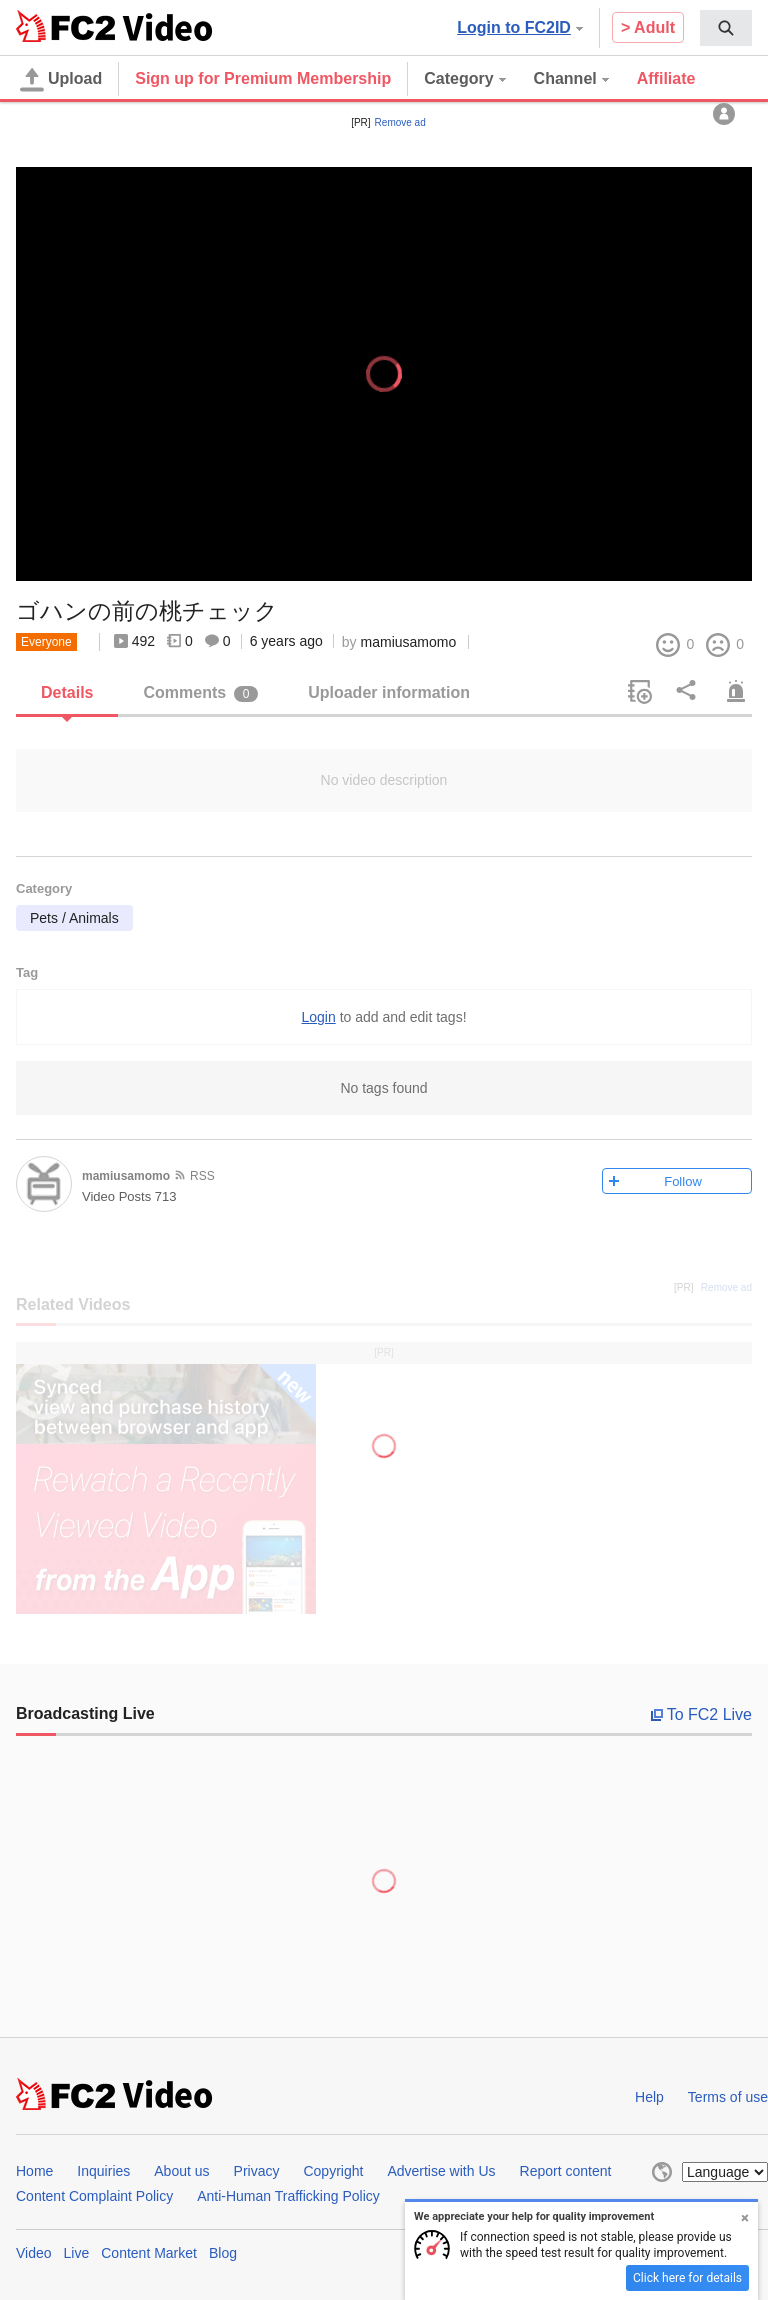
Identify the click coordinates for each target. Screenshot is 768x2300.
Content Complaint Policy (94, 2196)
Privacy (257, 2171)
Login (318, 1017)
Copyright (333, 2171)
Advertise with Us (441, 2171)
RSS (202, 1176)
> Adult (648, 27)
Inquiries (103, 2171)
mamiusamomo (409, 642)
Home (34, 2171)
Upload (61, 80)
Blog (223, 2253)
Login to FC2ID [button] (520, 27)
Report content (566, 2171)
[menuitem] (726, 28)
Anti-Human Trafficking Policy (288, 2196)
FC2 (65, 26)
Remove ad (400, 122)
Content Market (149, 2253)
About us (181, 2171)
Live (77, 2253)
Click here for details (687, 2278)
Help (649, 2097)
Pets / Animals (74, 918)
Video (34, 2253)
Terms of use (728, 2097)
